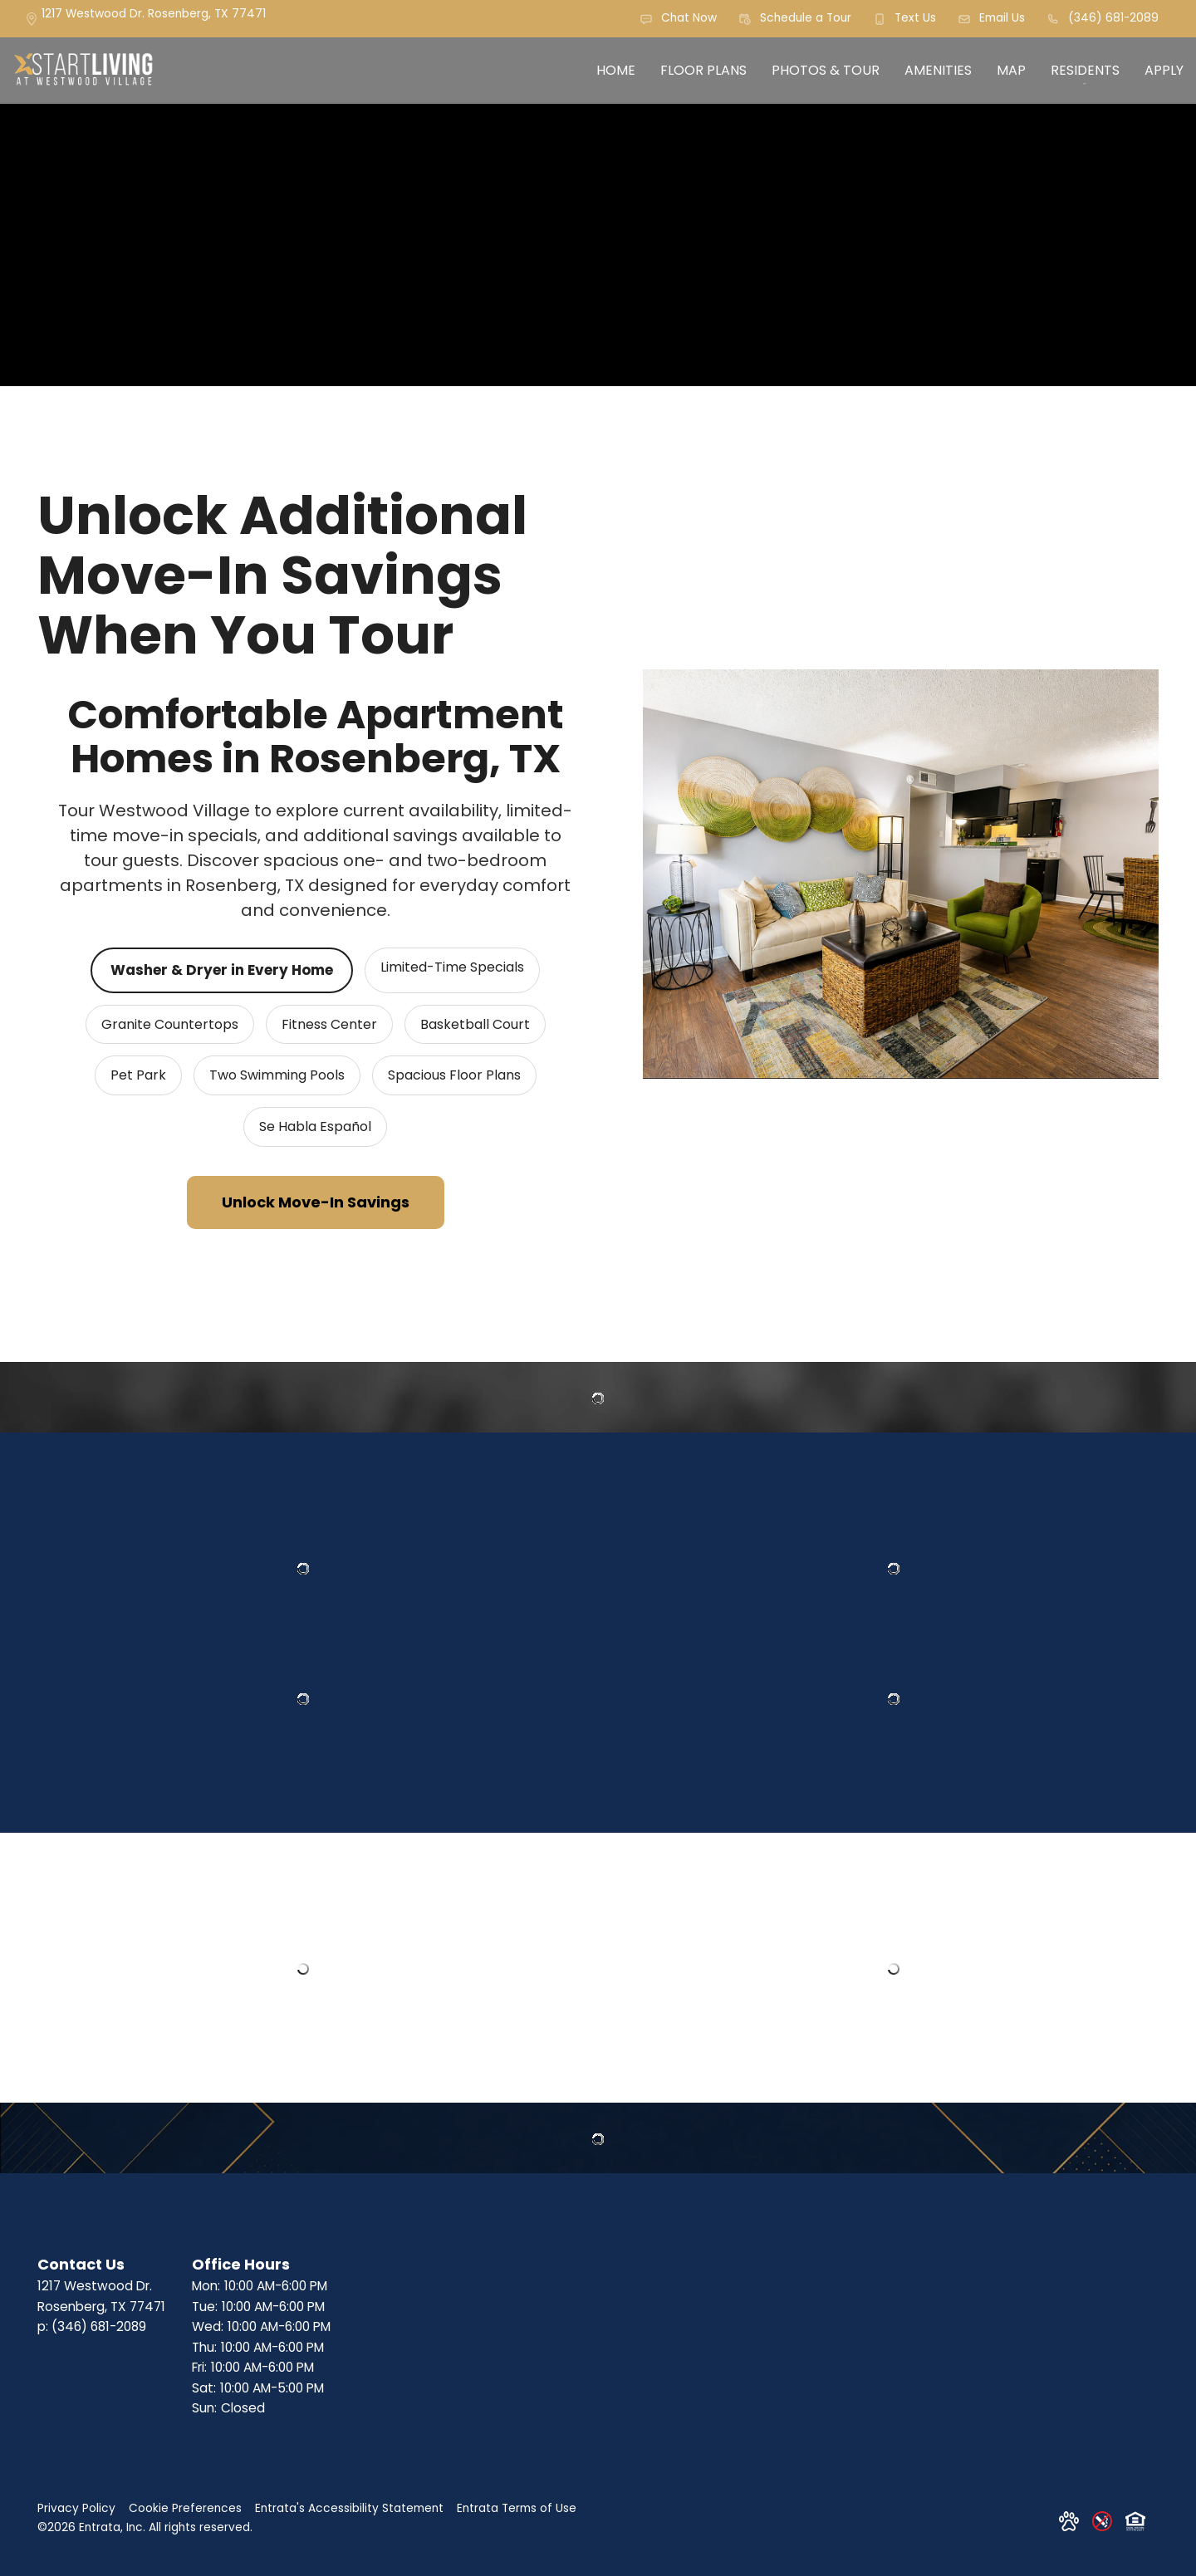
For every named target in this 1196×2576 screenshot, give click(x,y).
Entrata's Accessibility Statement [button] (349, 2508)
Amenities (938, 70)
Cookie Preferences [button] (185, 2508)
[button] (678, 19)
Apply (1164, 70)
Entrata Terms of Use (516, 2508)
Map (1011, 70)
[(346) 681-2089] (1102, 19)
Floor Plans (703, 70)
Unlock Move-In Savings (315, 1202)
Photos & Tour (826, 70)
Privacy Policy (76, 2508)
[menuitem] (616, 70)
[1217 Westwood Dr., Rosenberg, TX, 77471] (154, 18)
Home (615, 70)
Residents (1085, 70)
